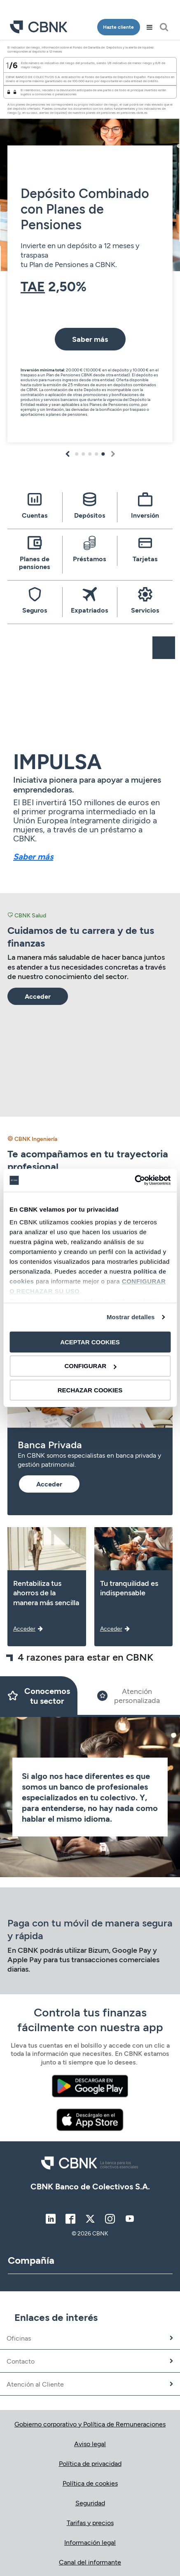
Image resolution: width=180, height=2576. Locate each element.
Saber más (33, 856)
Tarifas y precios (90, 2522)
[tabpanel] (90, 244)
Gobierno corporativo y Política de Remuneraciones (90, 2424)
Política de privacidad (90, 2463)
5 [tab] (103, 454)
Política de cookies (90, 2483)
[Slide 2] (128, 1695)
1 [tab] (76, 454)
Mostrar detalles (131, 1316)
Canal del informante (90, 2562)
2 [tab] (83, 454)
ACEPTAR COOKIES (90, 1341)
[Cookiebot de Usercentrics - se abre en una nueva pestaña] (134, 1180)
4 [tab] (96, 454)
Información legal (90, 2542)
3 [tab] (90, 454)
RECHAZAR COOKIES (90, 1390)
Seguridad (90, 2503)
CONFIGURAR (90, 1365)
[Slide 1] (38, 1695)
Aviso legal (90, 2443)
